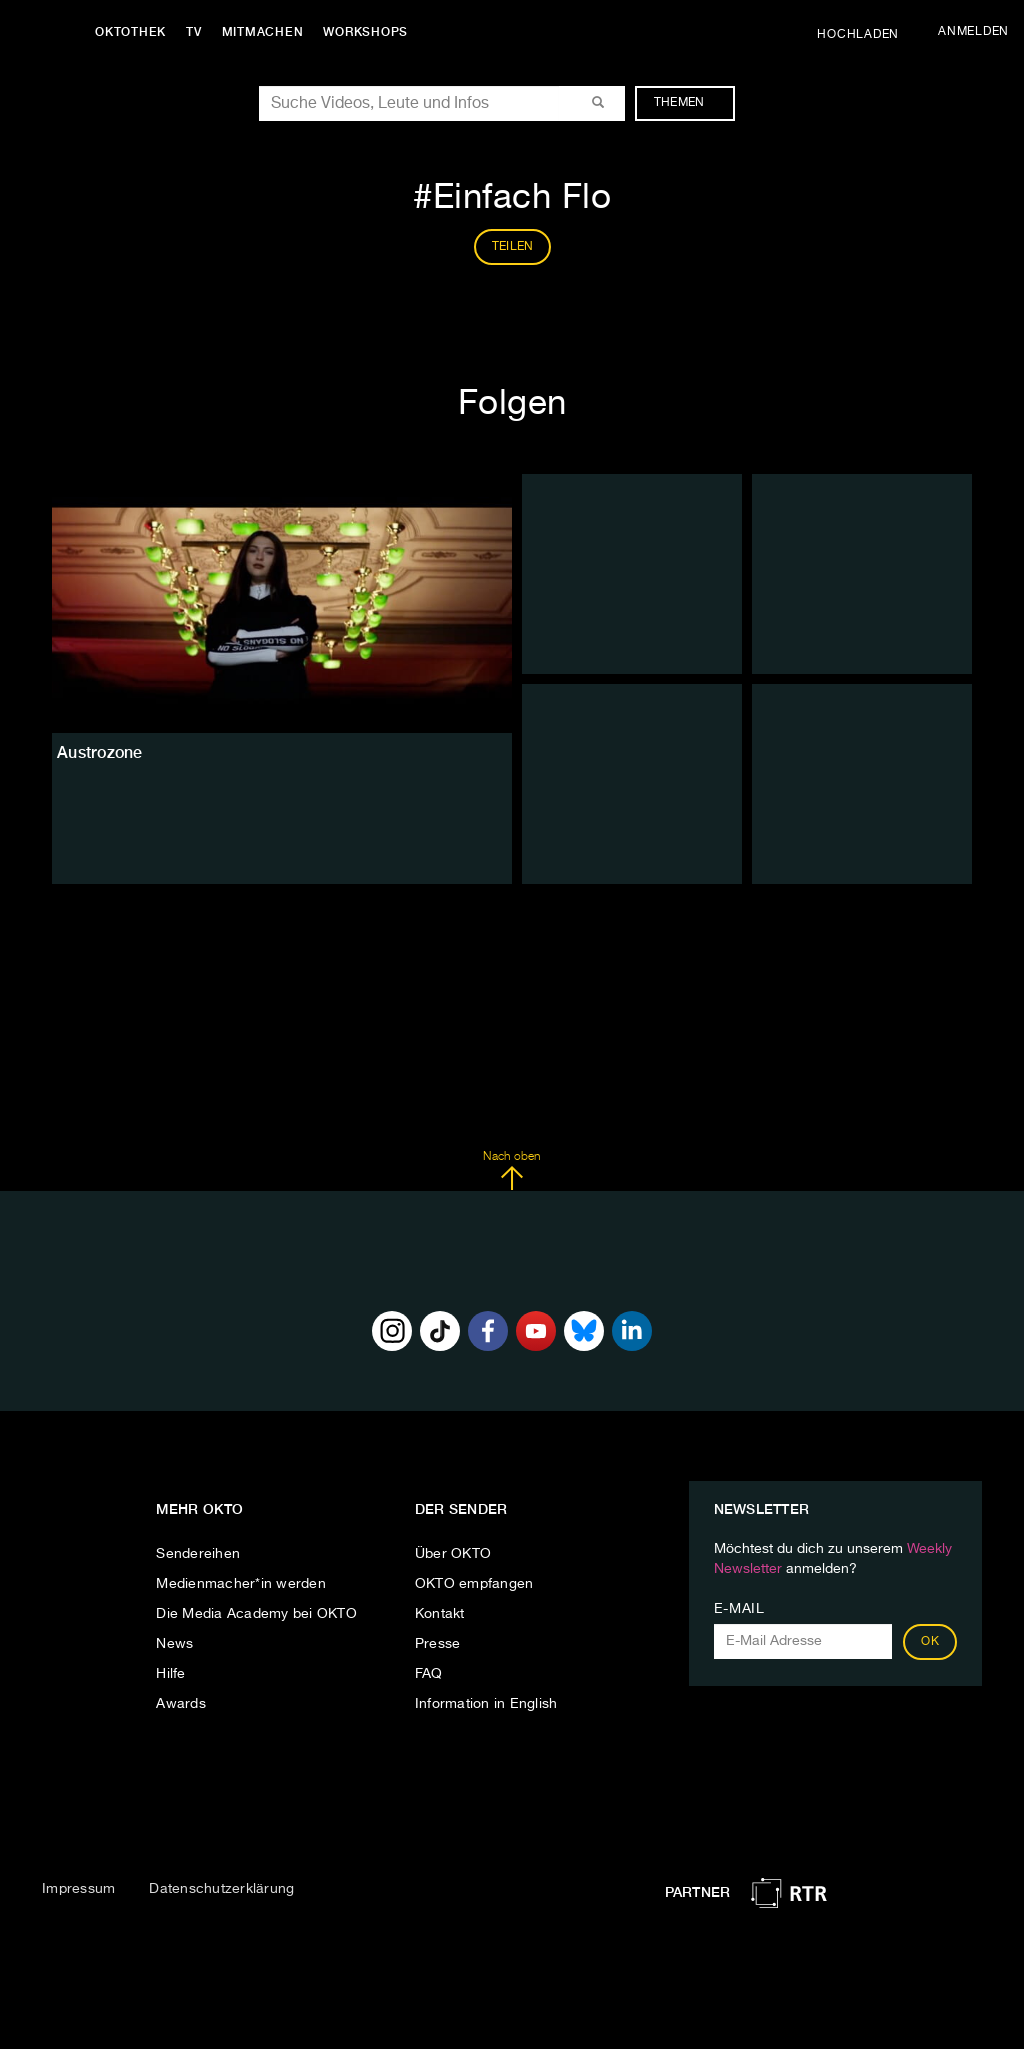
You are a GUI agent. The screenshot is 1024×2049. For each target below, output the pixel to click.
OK (930, 1642)
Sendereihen (198, 1554)
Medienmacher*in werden (241, 1584)
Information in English (486, 1704)
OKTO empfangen (474, 1584)
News (174, 1644)
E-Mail (739, 1609)
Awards (181, 1704)
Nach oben (511, 1171)
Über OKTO (453, 1554)
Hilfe (170, 1674)
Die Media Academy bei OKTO (256, 1614)
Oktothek (130, 32)
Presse (438, 1644)
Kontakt (440, 1614)
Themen (689, 103)
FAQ (429, 1674)
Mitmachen (263, 32)
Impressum (78, 1889)
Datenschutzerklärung (221, 1889)
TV (194, 32)
